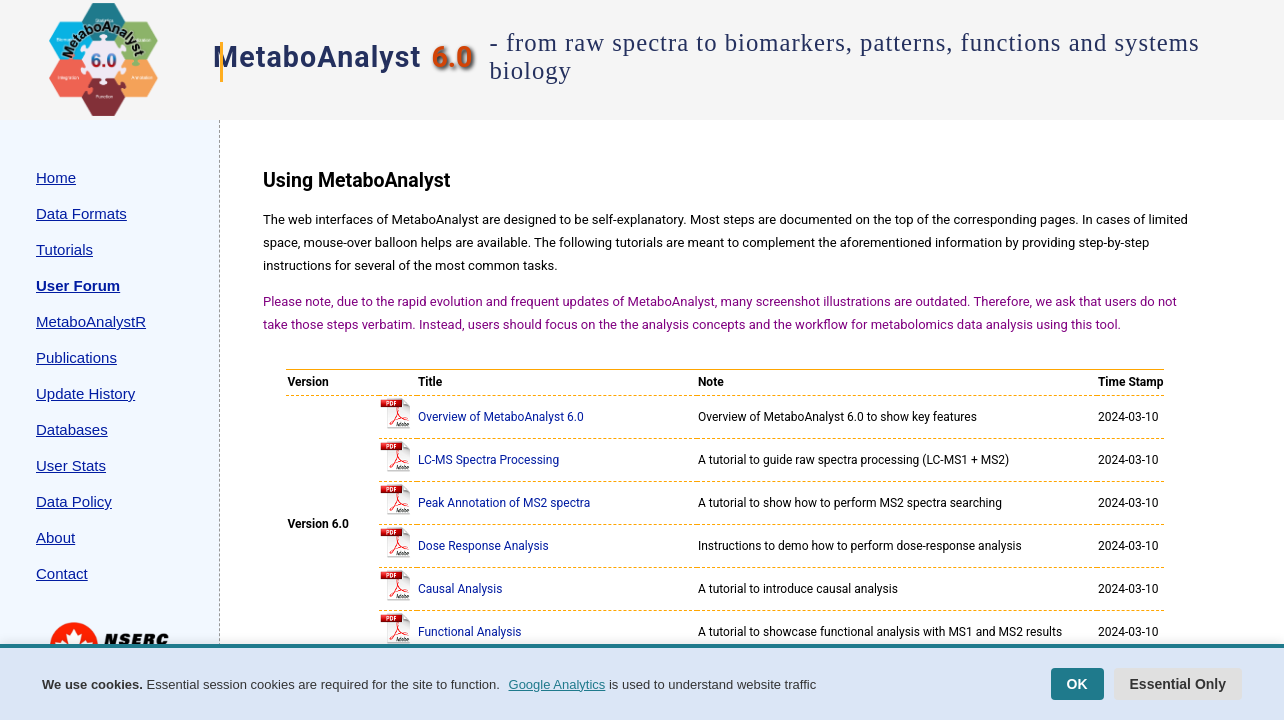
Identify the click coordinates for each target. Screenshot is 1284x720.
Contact (62, 573)
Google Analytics (557, 684)
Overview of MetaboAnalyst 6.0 (501, 417)
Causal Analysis (460, 589)
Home (56, 177)
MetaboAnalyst (317, 57)
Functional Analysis (470, 632)
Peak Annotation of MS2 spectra (504, 503)
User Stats (71, 465)
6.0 (451, 57)
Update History (85, 393)
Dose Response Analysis (483, 546)
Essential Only (1178, 684)
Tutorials (64, 249)
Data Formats (81, 213)
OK (1077, 684)
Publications (76, 357)
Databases (72, 429)
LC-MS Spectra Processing (488, 460)
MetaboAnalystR (91, 321)
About (55, 537)
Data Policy (74, 501)
